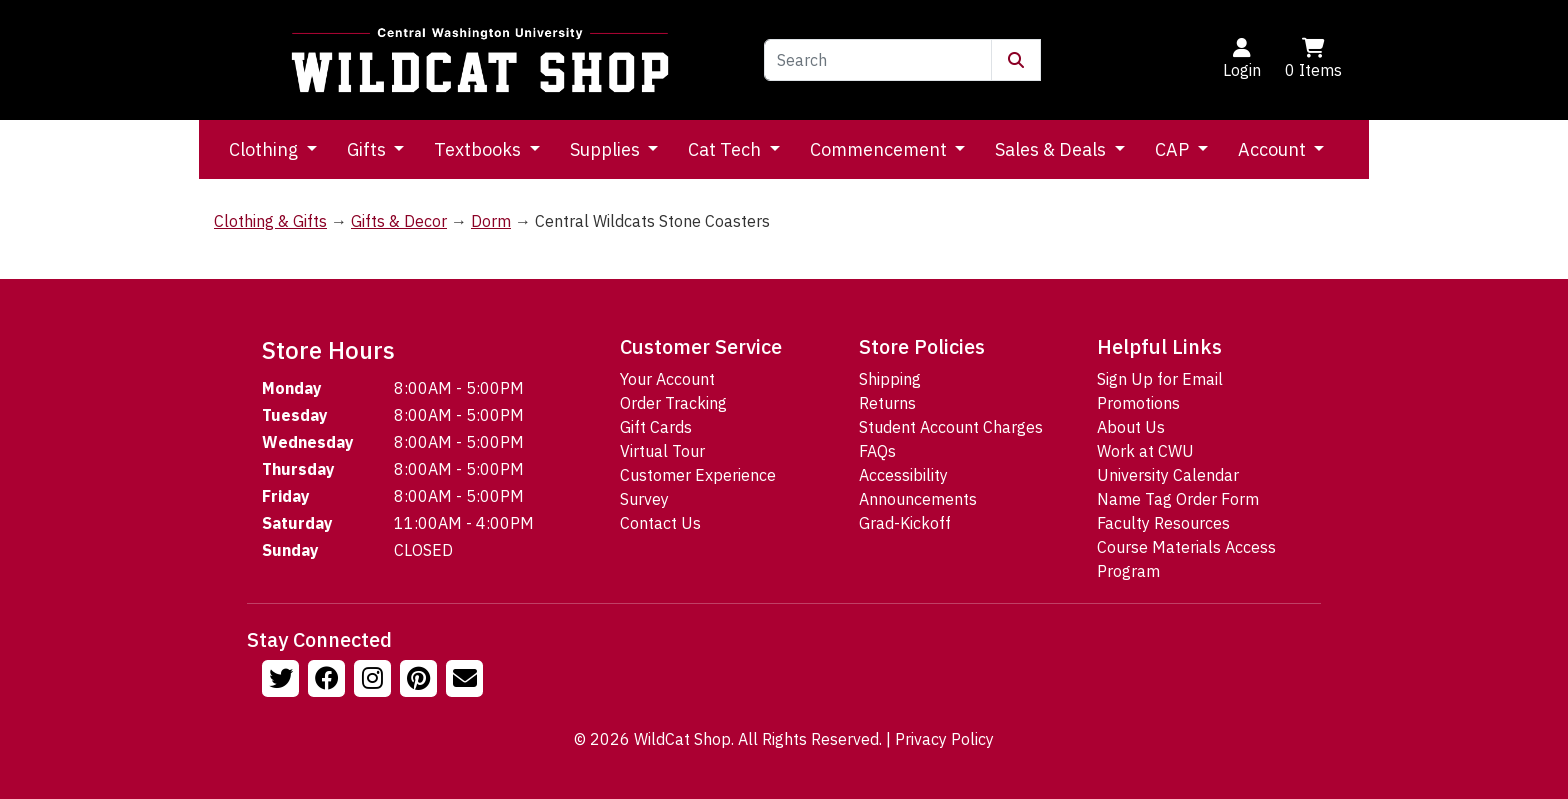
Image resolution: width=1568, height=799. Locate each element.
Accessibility (903, 475)
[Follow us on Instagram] (375, 681)
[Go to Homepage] (480, 60)
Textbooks (479, 149)
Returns (887, 403)
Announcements (918, 499)
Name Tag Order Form (1178, 499)
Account (1274, 149)
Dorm (491, 221)
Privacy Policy (944, 739)
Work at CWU (1145, 451)
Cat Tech (726, 149)
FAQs (877, 451)
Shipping (890, 379)
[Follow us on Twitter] (283, 681)
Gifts (368, 149)
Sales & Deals (1052, 149)
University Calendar (1168, 475)
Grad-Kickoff (905, 523)
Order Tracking (673, 403)
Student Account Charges (951, 427)
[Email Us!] (467, 681)
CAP (1174, 149)
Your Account (667, 379)
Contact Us (660, 523)
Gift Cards (656, 427)
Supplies (607, 149)
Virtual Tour (662, 451)
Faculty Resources (1163, 523)
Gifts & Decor (399, 221)
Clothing (265, 149)
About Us (1131, 427)
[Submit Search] (1016, 60)
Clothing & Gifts (270, 221)
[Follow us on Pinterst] (421, 681)
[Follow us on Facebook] (329, 681)
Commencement (880, 149)
